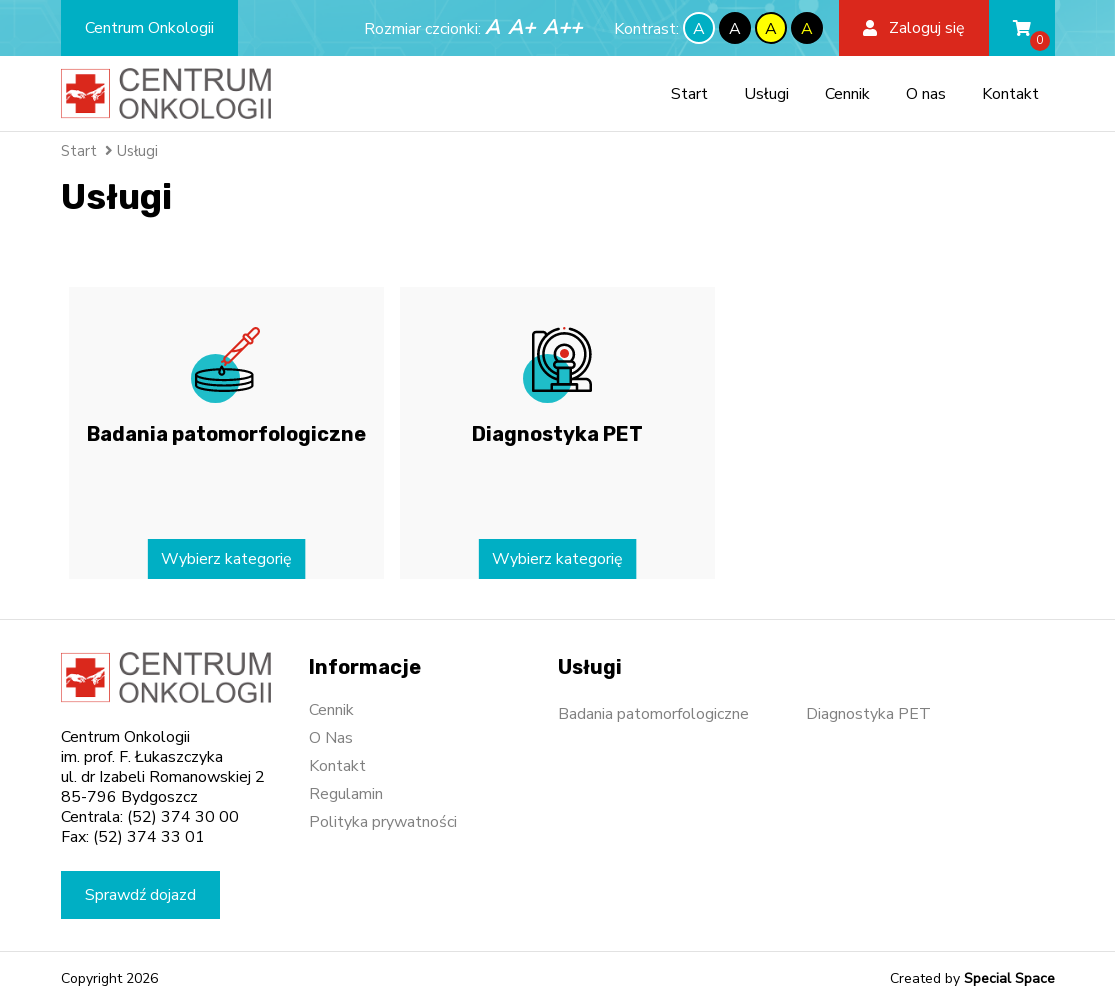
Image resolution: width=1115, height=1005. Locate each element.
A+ (521, 27)
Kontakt (1010, 94)
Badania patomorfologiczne (653, 714)
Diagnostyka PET (868, 714)
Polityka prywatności (383, 822)
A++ (562, 27)
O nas (926, 94)
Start (689, 94)
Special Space (1009, 978)
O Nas (331, 738)
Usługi (766, 94)
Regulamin (346, 794)
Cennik (847, 94)
